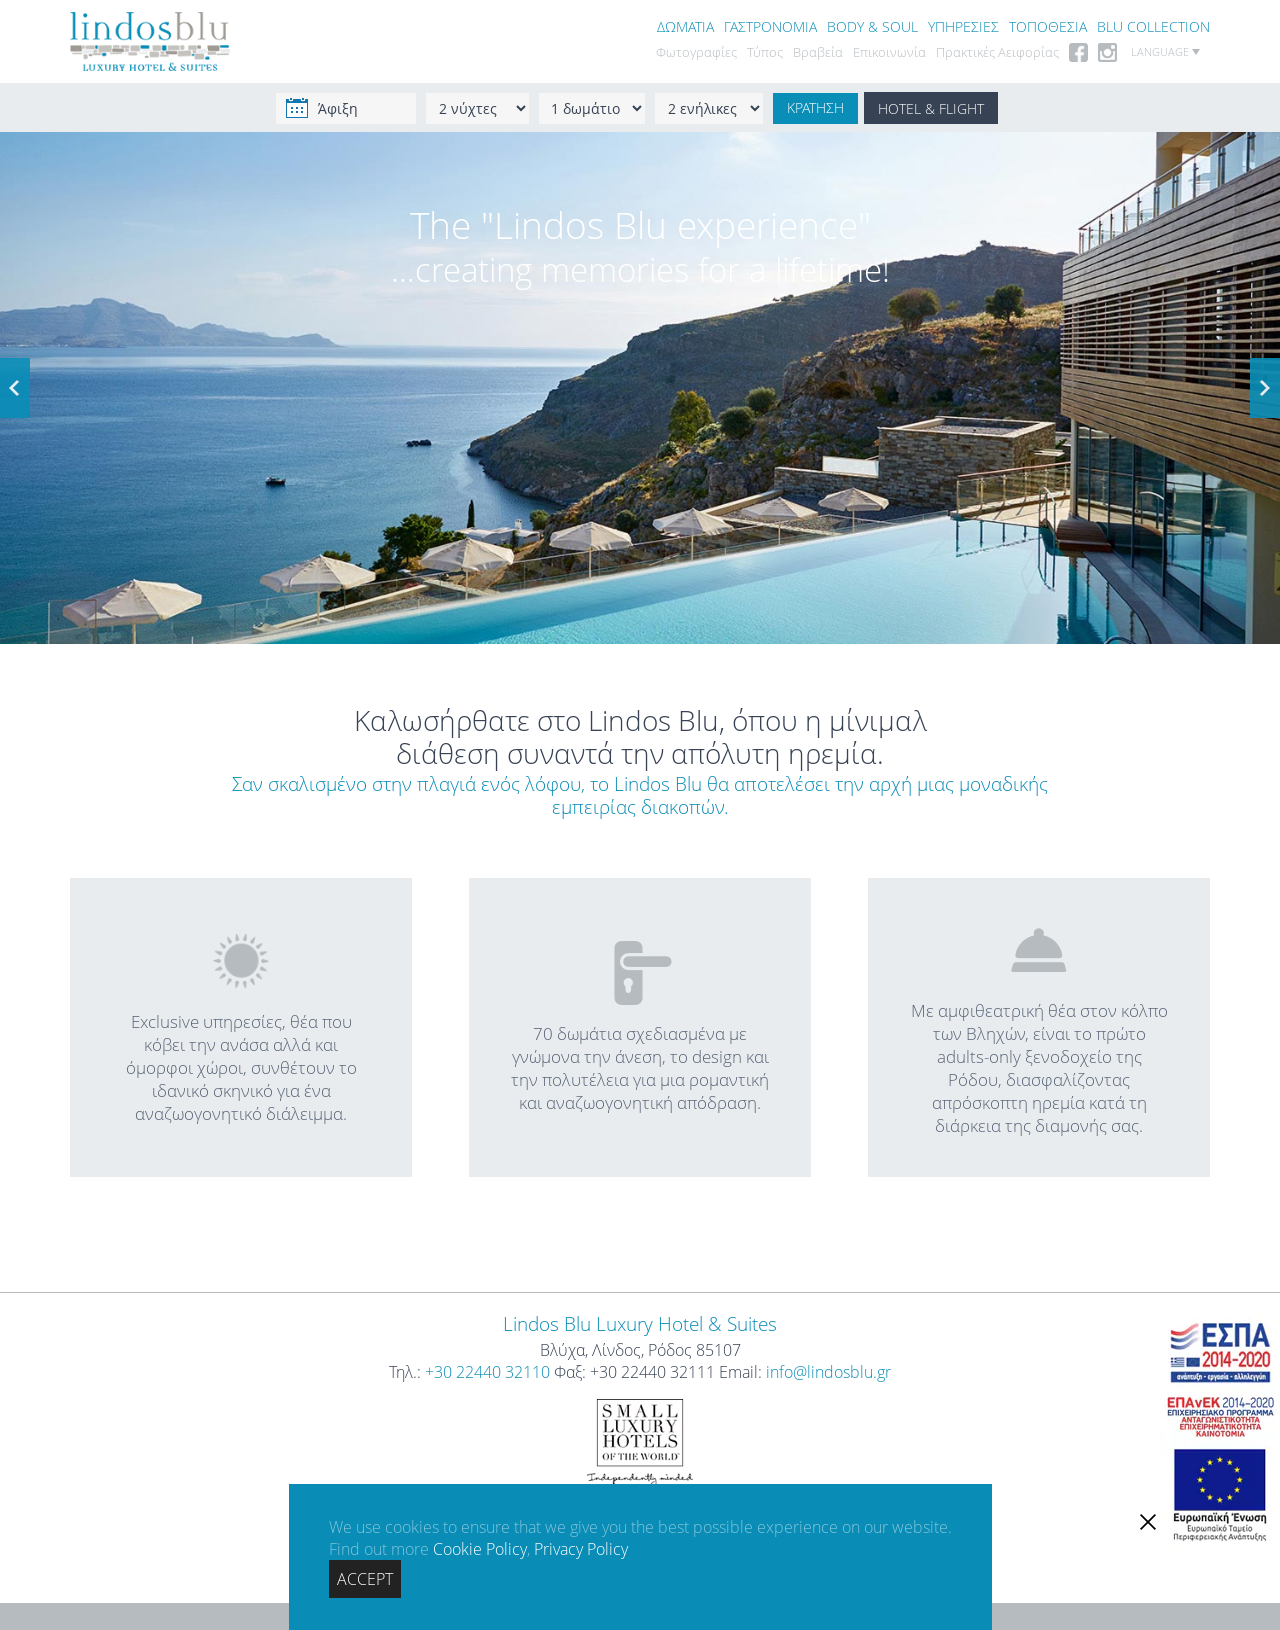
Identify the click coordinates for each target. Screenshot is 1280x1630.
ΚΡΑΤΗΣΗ (815, 108)
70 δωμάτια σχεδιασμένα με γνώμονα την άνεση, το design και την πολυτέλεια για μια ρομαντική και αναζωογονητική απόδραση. (640, 1027)
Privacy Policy (581, 1549)
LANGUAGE (1165, 52)
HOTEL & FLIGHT (931, 108)
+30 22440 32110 (487, 1372)
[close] (1148, 1522)
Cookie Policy (480, 1549)
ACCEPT (365, 1579)
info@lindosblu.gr (828, 1372)
